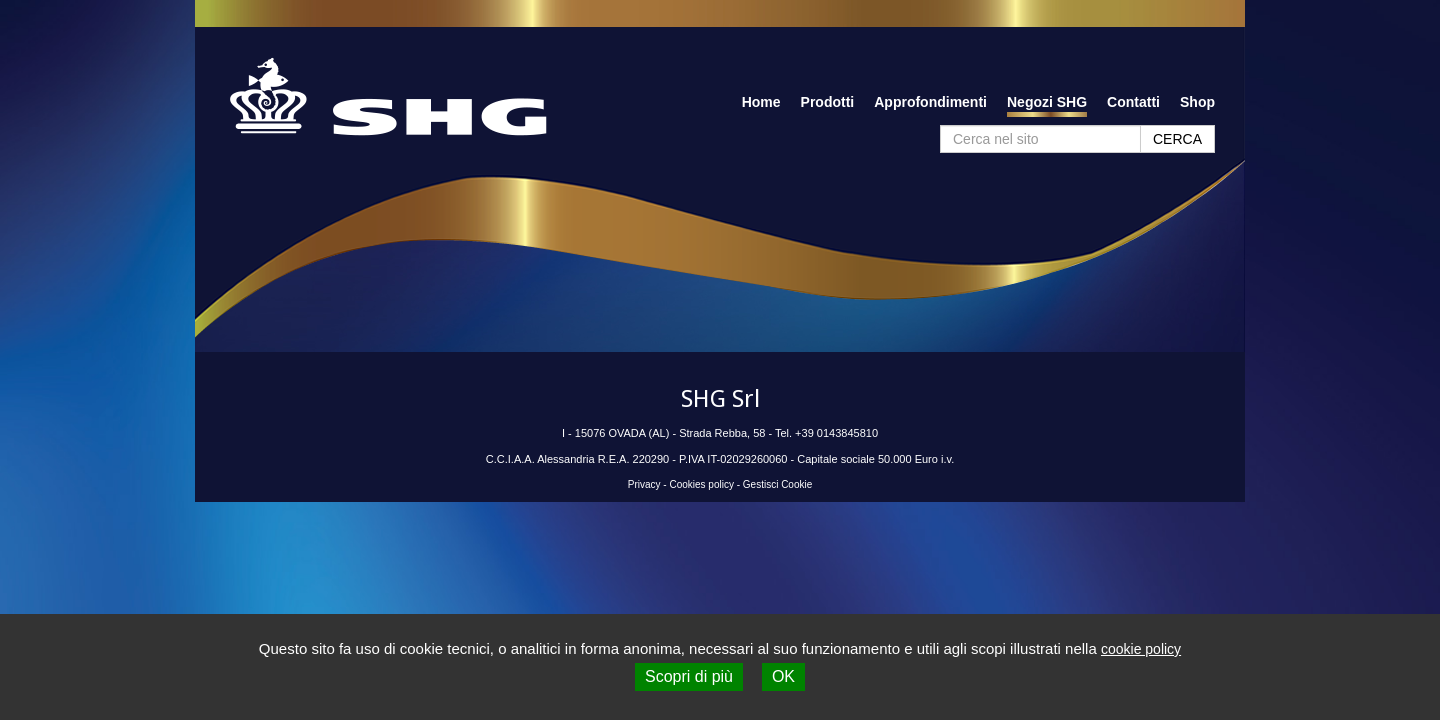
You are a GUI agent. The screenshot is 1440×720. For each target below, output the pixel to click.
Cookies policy (701, 484)
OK (783, 676)
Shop (1197, 102)
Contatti (1133, 102)
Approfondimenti (930, 102)
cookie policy (1141, 649)
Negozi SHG (1047, 102)
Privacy (644, 484)
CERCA (1177, 139)
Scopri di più (689, 676)
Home (761, 102)
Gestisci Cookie (777, 484)
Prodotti (828, 102)
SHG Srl (720, 399)
